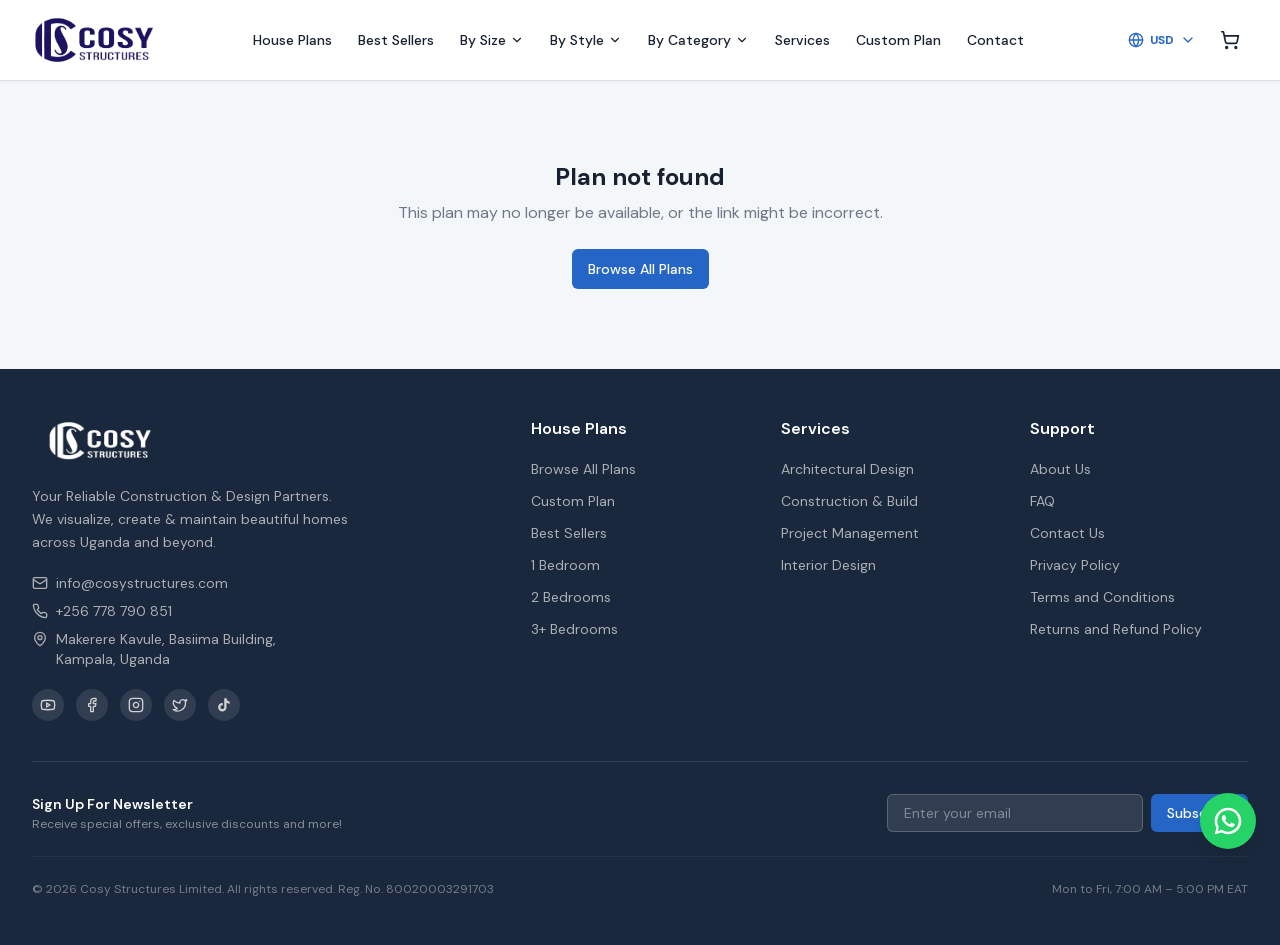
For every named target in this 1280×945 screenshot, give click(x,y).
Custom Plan (898, 40)
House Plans (292, 40)
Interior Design (828, 565)
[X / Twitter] (180, 705)
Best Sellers (396, 40)
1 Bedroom (565, 565)
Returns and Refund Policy (1116, 629)
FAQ (1042, 501)
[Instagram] (136, 705)
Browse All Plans (640, 269)
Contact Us (1067, 533)
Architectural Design (847, 469)
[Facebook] (92, 705)
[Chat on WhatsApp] (1228, 821)
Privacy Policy (1075, 565)
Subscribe (1199, 813)
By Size (492, 40)
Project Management (850, 533)
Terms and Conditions (1102, 597)
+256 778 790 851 (102, 611)
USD (1162, 40)
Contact (995, 40)
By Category (698, 40)
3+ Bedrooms (574, 629)
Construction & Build (849, 501)
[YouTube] (48, 705)
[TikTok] (224, 705)
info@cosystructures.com (130, 583)
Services (802, 40)
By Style (586, 40)
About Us (1060, 469)
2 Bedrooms (571, 597)
